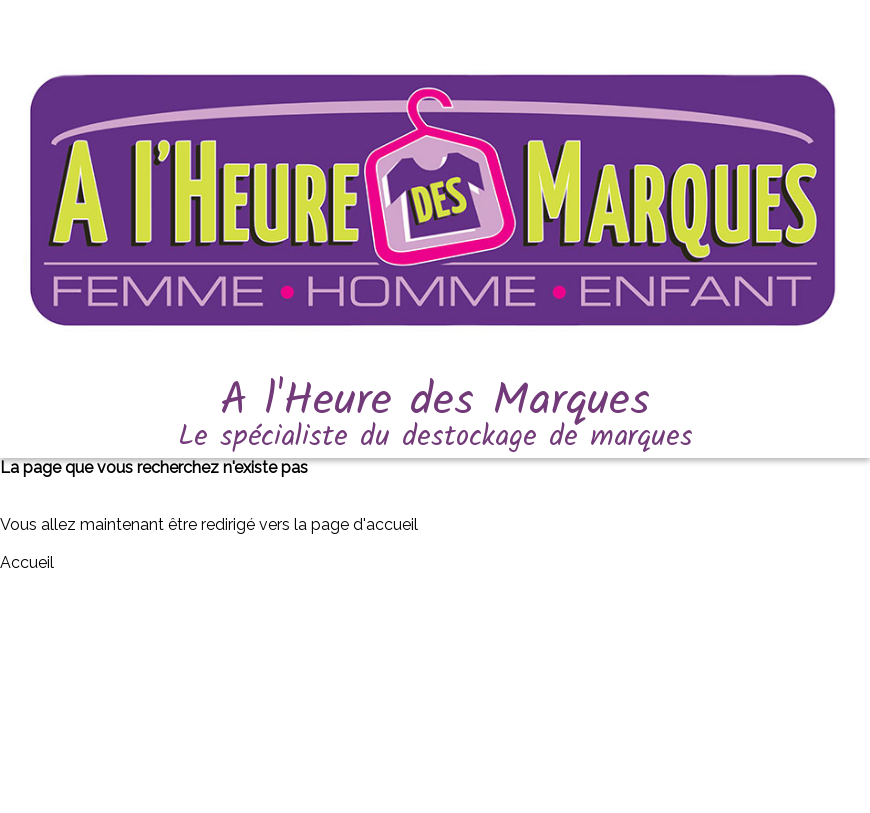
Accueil (27, 562)
